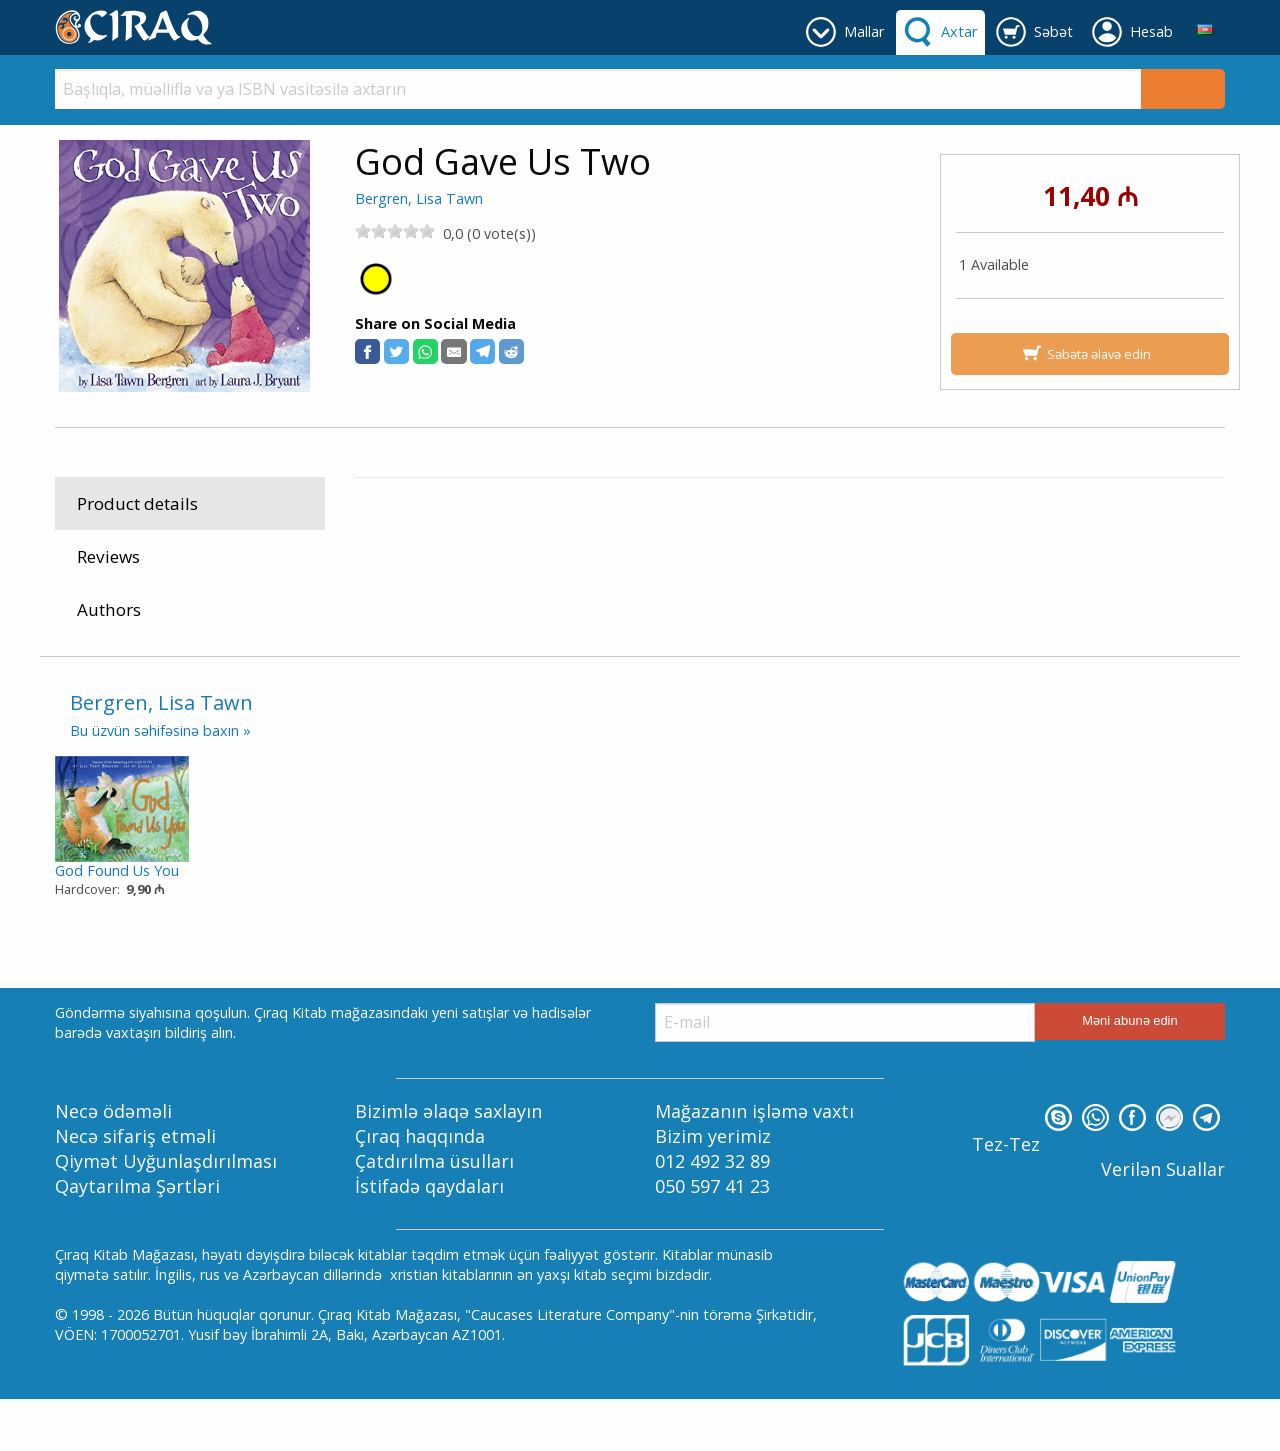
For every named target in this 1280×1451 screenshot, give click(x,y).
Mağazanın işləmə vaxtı (754, 1163)
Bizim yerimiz (713, 1188)
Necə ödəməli (113, 1163)
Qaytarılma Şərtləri (137, 1239)
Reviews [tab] (108, 556)
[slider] (395, 231)
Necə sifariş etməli (135, 1188)
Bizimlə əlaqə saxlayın (448, 1163)
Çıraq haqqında (420, 1188)
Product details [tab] (137, 503)
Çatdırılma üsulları (434, 1213)
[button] (367, 351)
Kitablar (450, 533)
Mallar (389, 533)
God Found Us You (117, 922)
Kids (506, 533)
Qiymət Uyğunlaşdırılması (166, 1213)
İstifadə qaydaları (429, 1239)
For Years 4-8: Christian (611, 533)
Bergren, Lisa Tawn (419, 198)
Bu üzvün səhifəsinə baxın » (160, 783)
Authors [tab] (109, 609)
